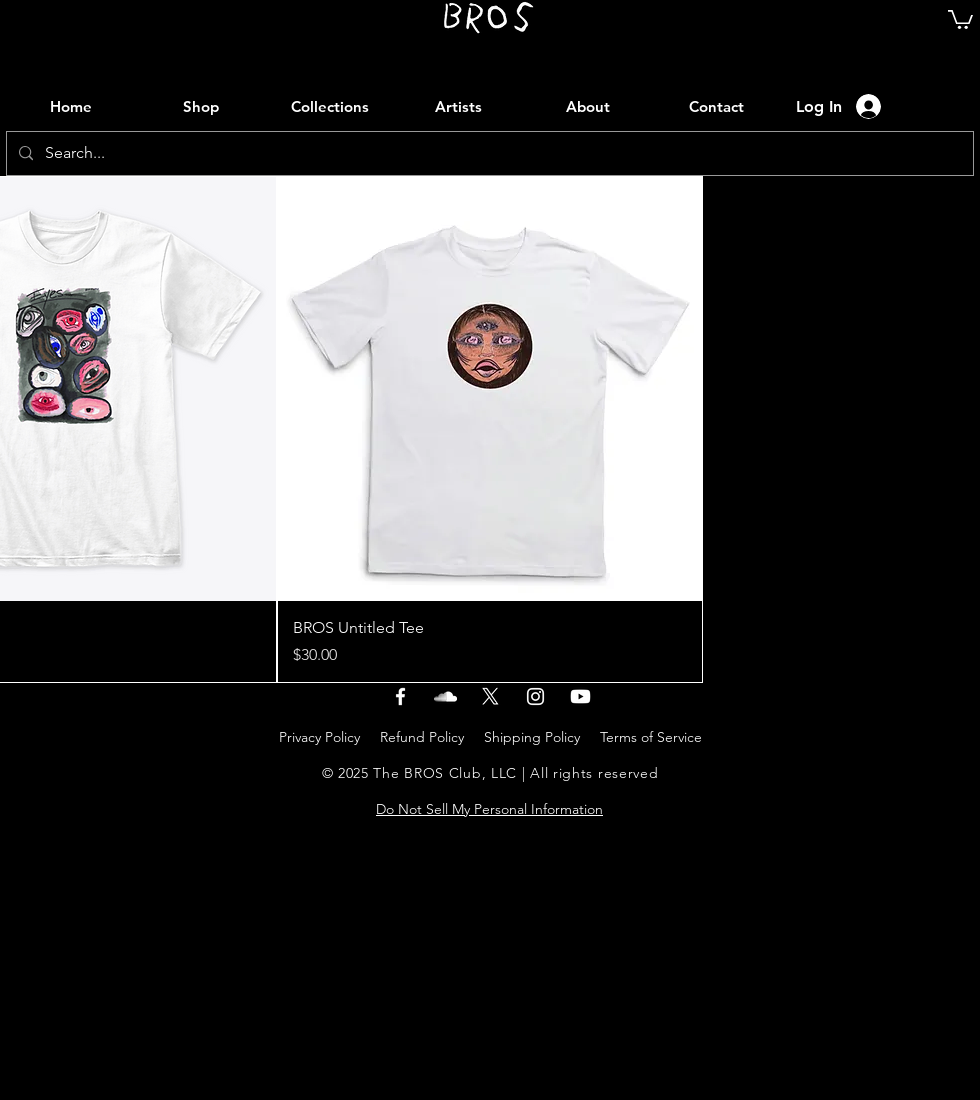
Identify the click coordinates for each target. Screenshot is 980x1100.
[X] (490, 696)
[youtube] (580, 696)
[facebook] (400, 696)
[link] (960, 18)
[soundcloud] (445, 696)
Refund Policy (422, 737)
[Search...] (488, 153)
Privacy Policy (319, 737)
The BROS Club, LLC (445, 773)
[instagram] (535, 696)
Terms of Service (651, 737)
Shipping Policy (532, 737)
